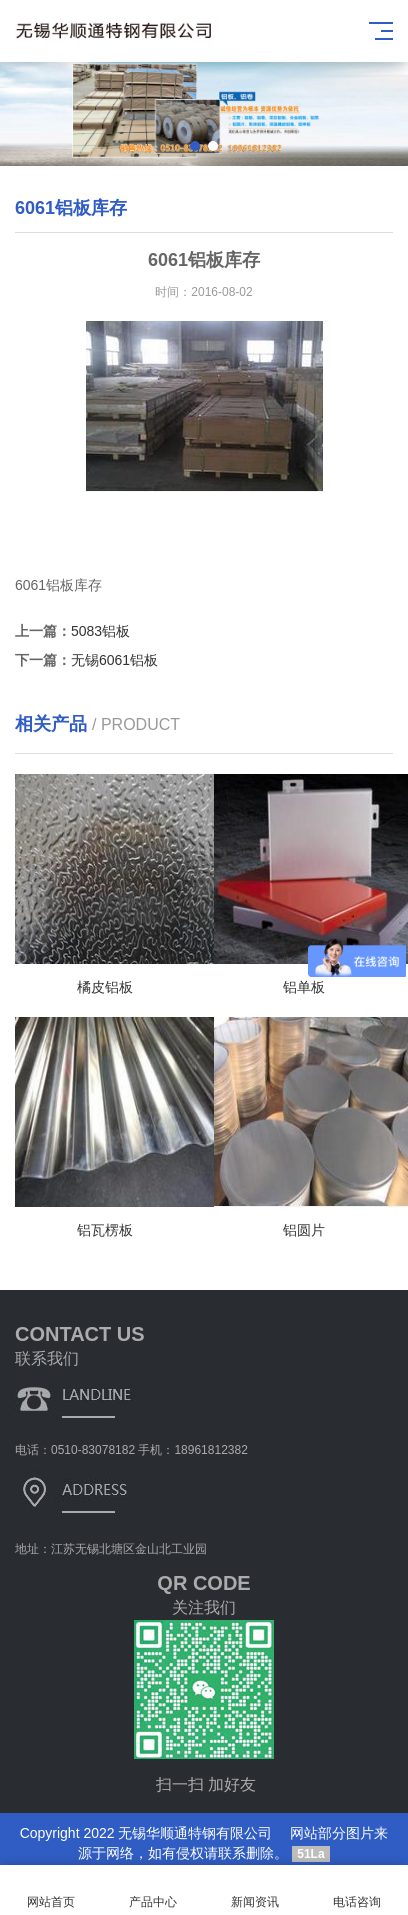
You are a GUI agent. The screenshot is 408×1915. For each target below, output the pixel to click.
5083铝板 (100, 631)
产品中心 (153, 1890)
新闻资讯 (255, 1890)
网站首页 (51, 1890)
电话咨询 (357, 1890)
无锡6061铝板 (114, 660)
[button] (195, 146)
